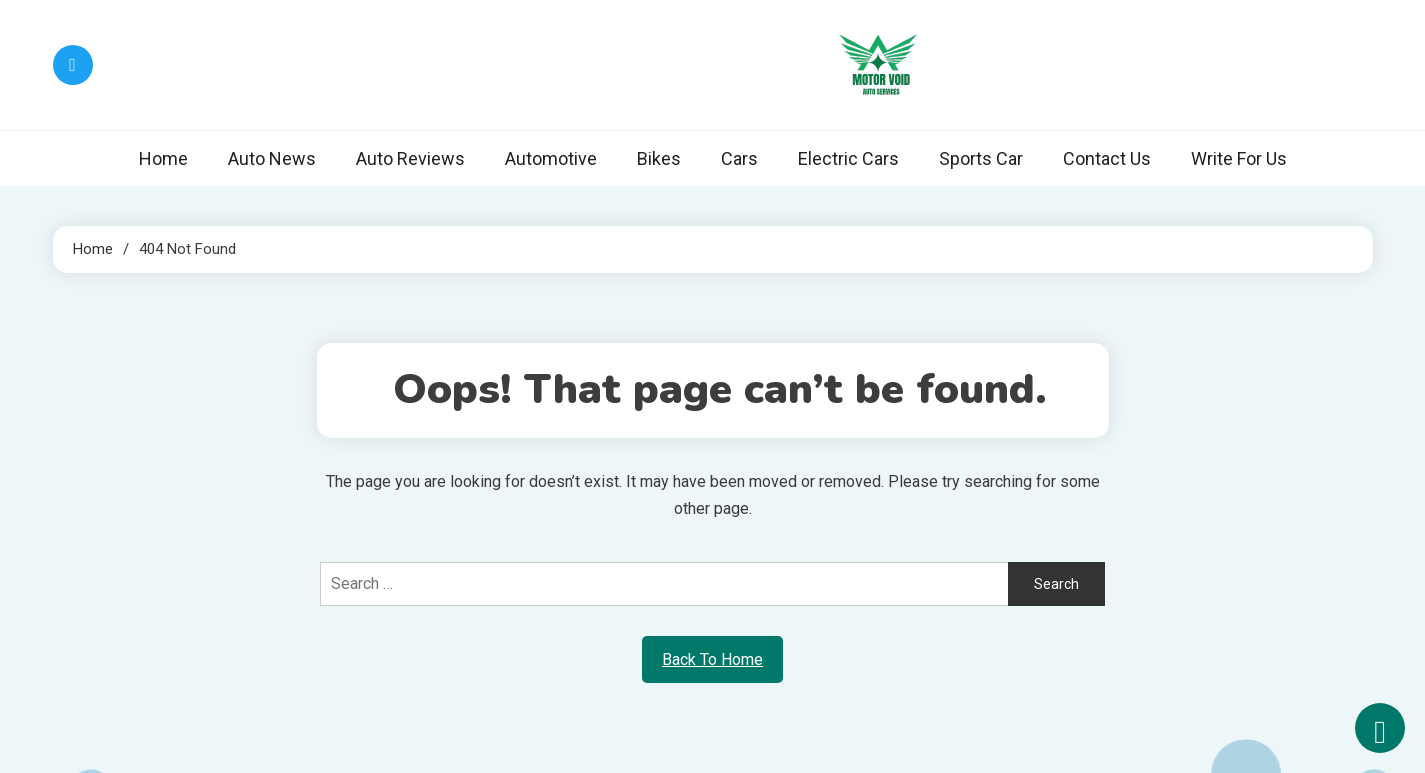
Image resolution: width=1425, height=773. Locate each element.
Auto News (272, 158)
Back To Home (712, 659)
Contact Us (1107, 158)
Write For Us (1239, 158)
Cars (739, 158)
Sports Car (981, 158)
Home (163, 158)
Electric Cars (848, 158)
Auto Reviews (410, 158)
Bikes (659, 158)
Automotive (551, 158)
